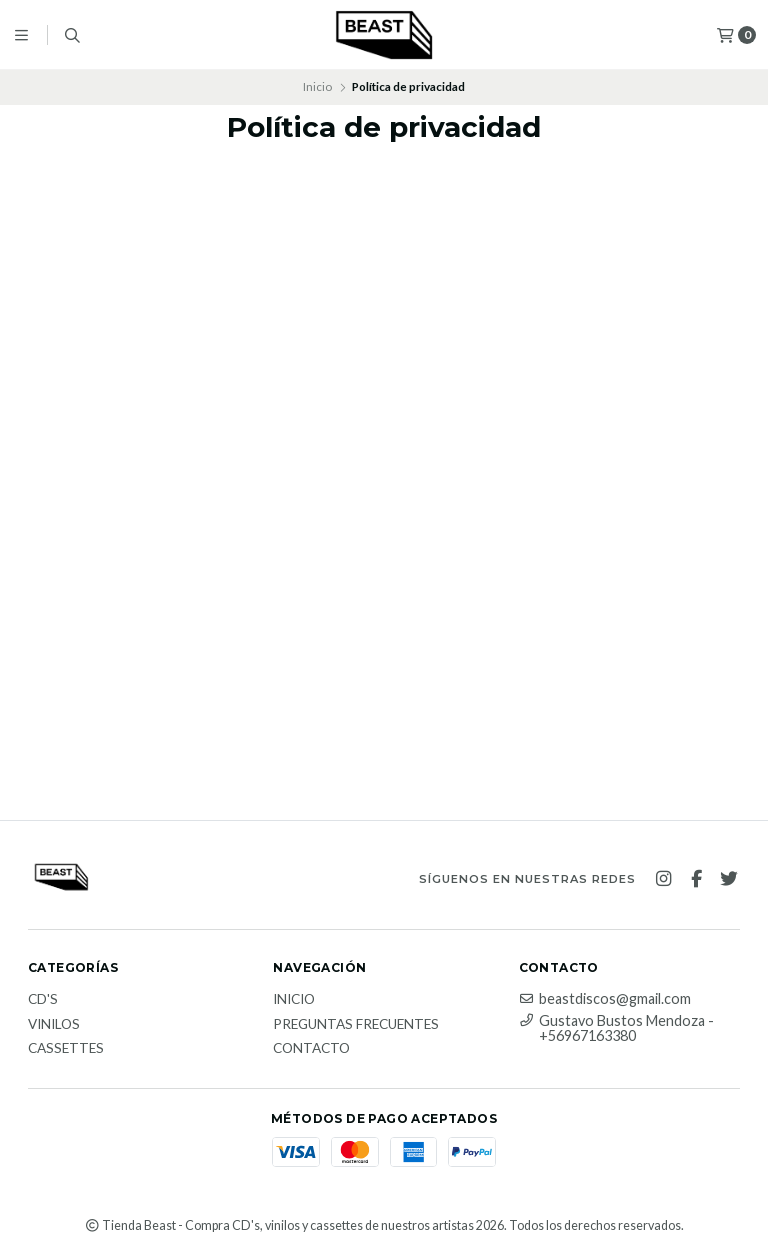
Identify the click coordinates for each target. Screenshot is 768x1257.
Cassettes (66, 1049)
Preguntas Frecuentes (356, 1025)
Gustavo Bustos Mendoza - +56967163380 (616, 1028)
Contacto (311, 1049)
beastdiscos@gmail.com (605, 999)
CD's (43, 1000)
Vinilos (54, 1025)
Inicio (317, 86)
